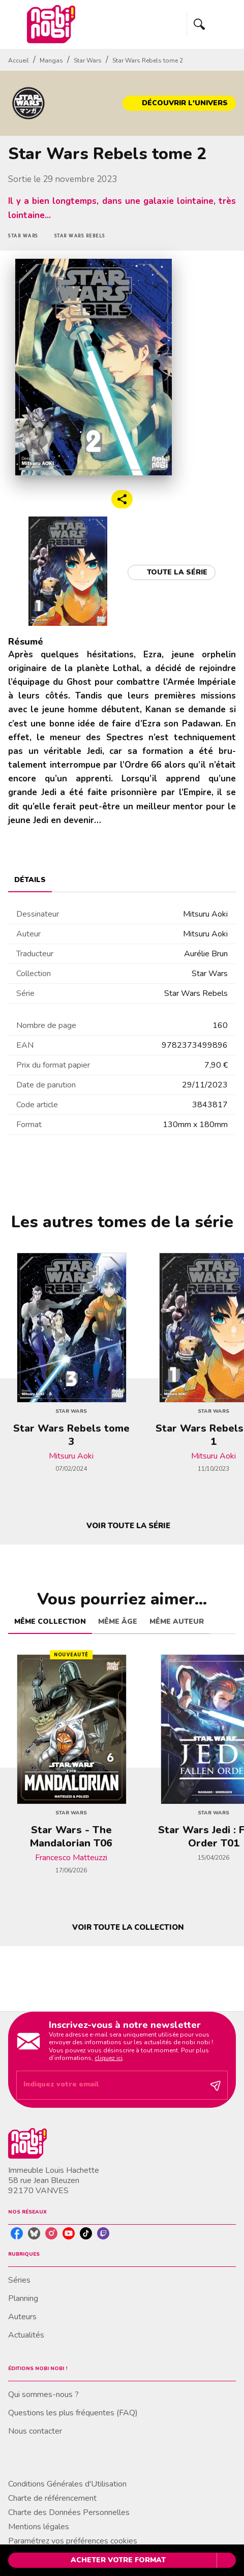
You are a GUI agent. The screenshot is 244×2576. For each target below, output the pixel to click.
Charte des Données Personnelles (69, 2512)
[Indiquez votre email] (109, 2085)
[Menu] (211, 24)
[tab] (30, 880)
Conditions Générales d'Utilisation (67, 2484)
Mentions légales (38, 2526)
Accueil (18, 60)
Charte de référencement (52, 2498)
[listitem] (16, 2233)
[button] (179, 103)
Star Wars (88, 60)
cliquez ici (109, 2058)
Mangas (51, 60)
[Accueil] (51, 24)
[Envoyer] (215, 2085)
